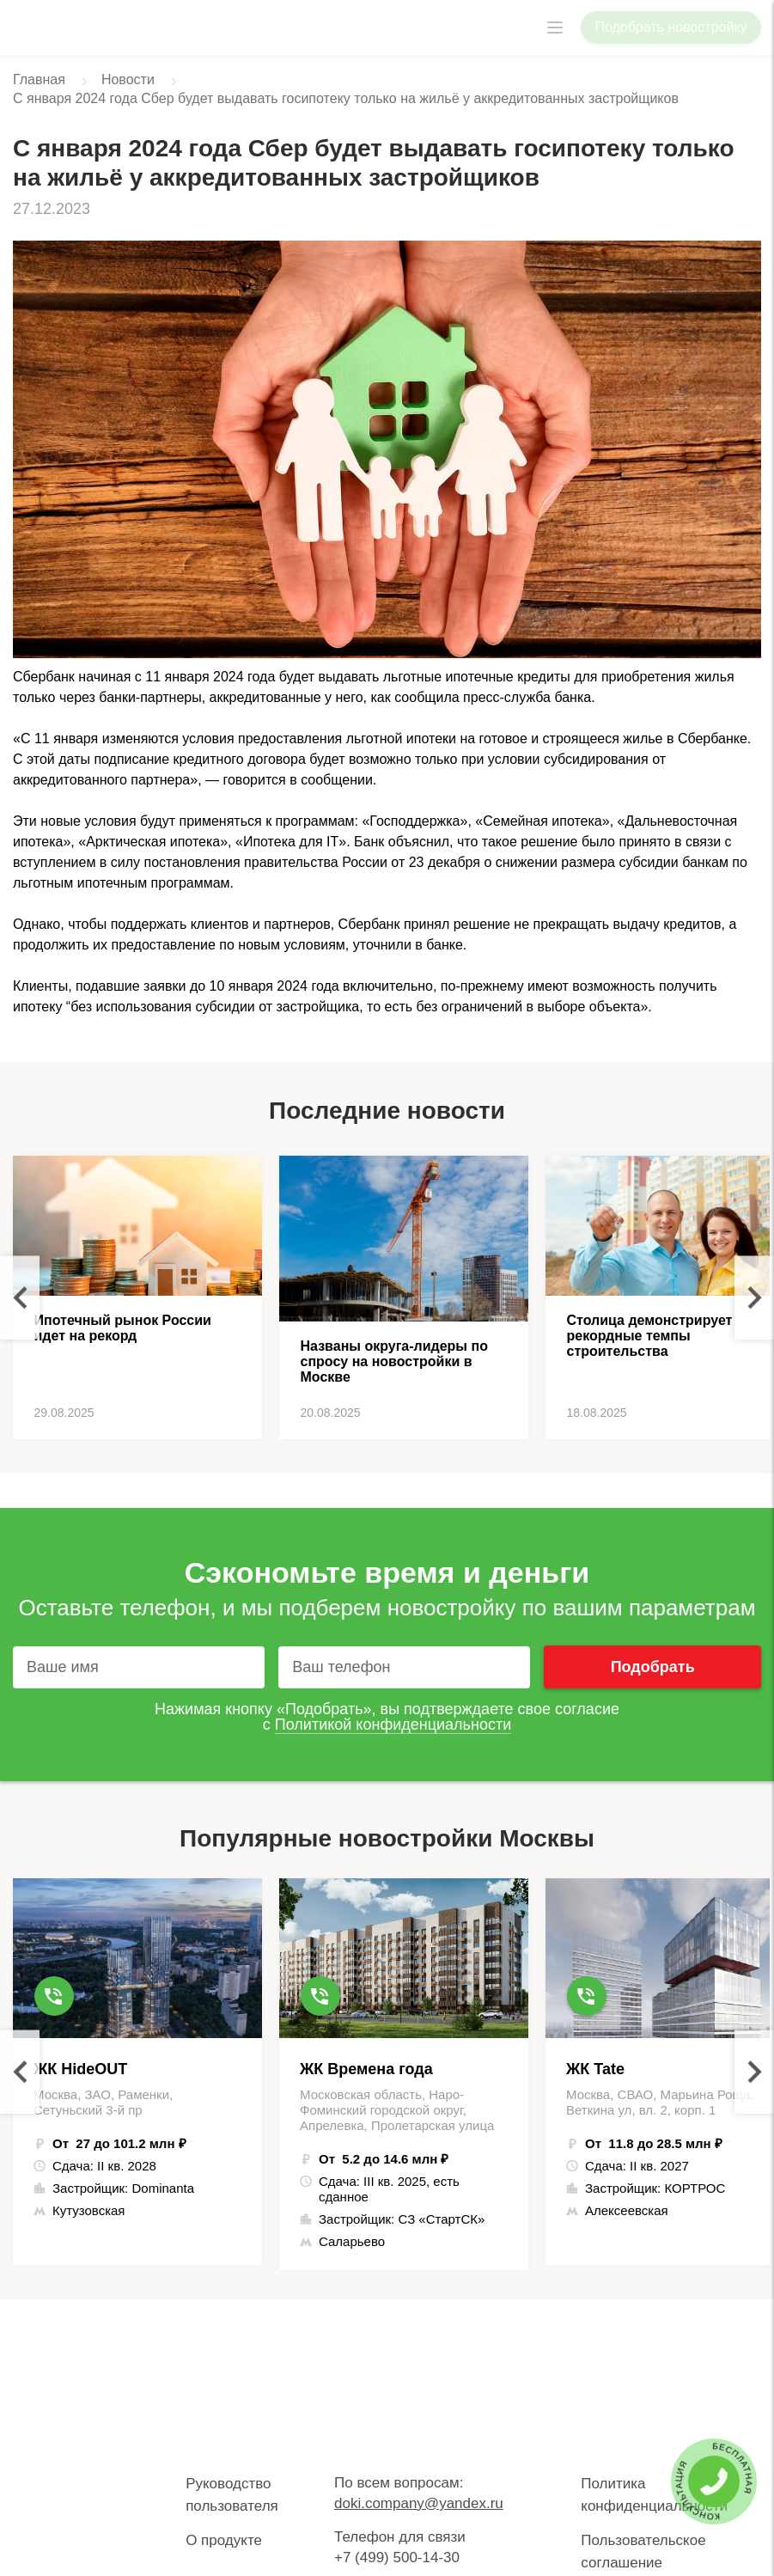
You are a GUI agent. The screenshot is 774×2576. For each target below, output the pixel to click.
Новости (128, 79)
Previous (20, 1298)
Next (754, 1298)
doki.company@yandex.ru (418, 2503)
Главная (39, 79)
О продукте (224, 2540)
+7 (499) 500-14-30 (397, 2557)
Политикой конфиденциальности (393, 1724)
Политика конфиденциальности (654, 2494)
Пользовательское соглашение (643, 2551)
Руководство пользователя (232, 2494)
